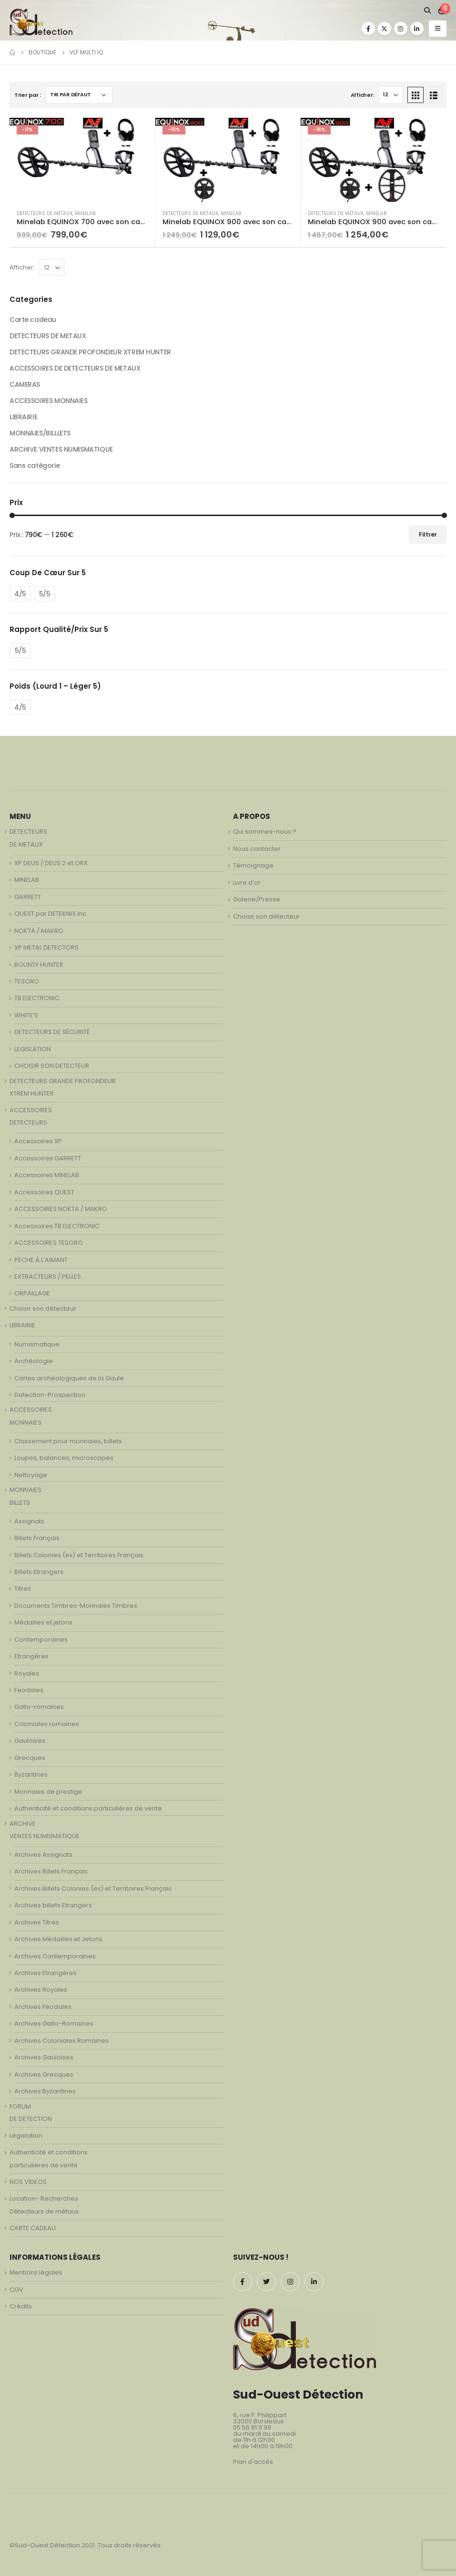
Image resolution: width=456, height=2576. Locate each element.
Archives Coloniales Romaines (61, 2040)
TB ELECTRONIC (37, 998)
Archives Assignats (43, 1854)
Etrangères (31, 1656)
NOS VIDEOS (28, 2181)
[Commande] (79, 94)
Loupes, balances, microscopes (63, 1457)
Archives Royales (40, 1989)
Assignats (29, 1521)
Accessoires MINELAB (46, 1174)
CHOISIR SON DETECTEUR (51, 1065)
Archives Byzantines (45, 2091)
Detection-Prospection (49, 1394)
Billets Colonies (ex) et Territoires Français (78, 1555)
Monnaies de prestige (48, 1791)
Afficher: (363, 95)
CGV (16, 2289)
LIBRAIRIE (23, 417)
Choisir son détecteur (43, 1308)
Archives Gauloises (43, 2057)
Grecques (29, 1757)
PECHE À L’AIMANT (41, 1259)
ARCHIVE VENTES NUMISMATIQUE (61, 449)
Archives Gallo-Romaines (53, 2023)
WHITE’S (26, 1015)
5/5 (45, 594)
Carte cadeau (33, 319)
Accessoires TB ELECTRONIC (57, 1226)
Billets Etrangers (38, 1571)
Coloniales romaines (46, 1723)
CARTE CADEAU (33, 2228)
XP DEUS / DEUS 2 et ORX (51, 863)
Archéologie (33, 1361)
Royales (26, 1673)
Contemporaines (41, 1639)
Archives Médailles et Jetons (58, 1939)
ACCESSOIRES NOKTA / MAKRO (60, 1208)
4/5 (20, 594)
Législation (26, 2135)
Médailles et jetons (43, 1622)
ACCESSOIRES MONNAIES (49, 400)
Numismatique (37, 1344)
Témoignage (253, 865)
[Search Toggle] (427, 10)
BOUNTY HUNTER (38, 964)
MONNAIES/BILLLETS (40, 433)
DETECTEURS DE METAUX (44, 213)
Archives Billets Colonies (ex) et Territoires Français (93, 1888)
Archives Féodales (42, 2006)
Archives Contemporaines (55, 1956)
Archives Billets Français (51, 1871)
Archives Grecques (43, 2074)
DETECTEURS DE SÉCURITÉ (52, 1031)
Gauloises (29, 1740)
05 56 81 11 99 (252, 2427)
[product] (82, 160)
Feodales (28, 1690)
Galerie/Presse (256, 899)
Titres (22, 1588)
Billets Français (37, 1537)
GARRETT (27, 896)
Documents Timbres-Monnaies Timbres (75, 1605)
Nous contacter (257, 848)
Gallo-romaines (39, 1706)
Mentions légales (36, 2272)
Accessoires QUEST (44, 1192)
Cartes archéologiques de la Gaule (69, 1378)
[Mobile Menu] (437, 29)
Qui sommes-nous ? (264, 831)
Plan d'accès (253, 2461)
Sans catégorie (35, 465)
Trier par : (27, 95)
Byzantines (31, 1774)
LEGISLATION (32, 1049)
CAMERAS (25, 384)
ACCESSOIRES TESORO (48, 1242)
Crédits (21, 2306)
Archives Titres (36, 1922)
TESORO (26, 981)
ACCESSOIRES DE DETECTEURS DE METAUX (75, 368)
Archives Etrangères (45, 1972)
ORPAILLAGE (32, 1293)
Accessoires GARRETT (47, 1158)
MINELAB (85, 213)
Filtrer (428, 534)
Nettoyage (30, 1474)
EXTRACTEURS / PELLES (47, 1276)
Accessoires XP (38, 1141)
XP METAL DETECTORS (46, 947)
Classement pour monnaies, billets (68, 1441)
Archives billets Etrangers (53, 1905)
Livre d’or (247, 882)
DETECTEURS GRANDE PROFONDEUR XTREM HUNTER (90, 352)
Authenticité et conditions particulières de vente (88, 1808)
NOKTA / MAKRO (38, 930)
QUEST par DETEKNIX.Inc (50, 913)
